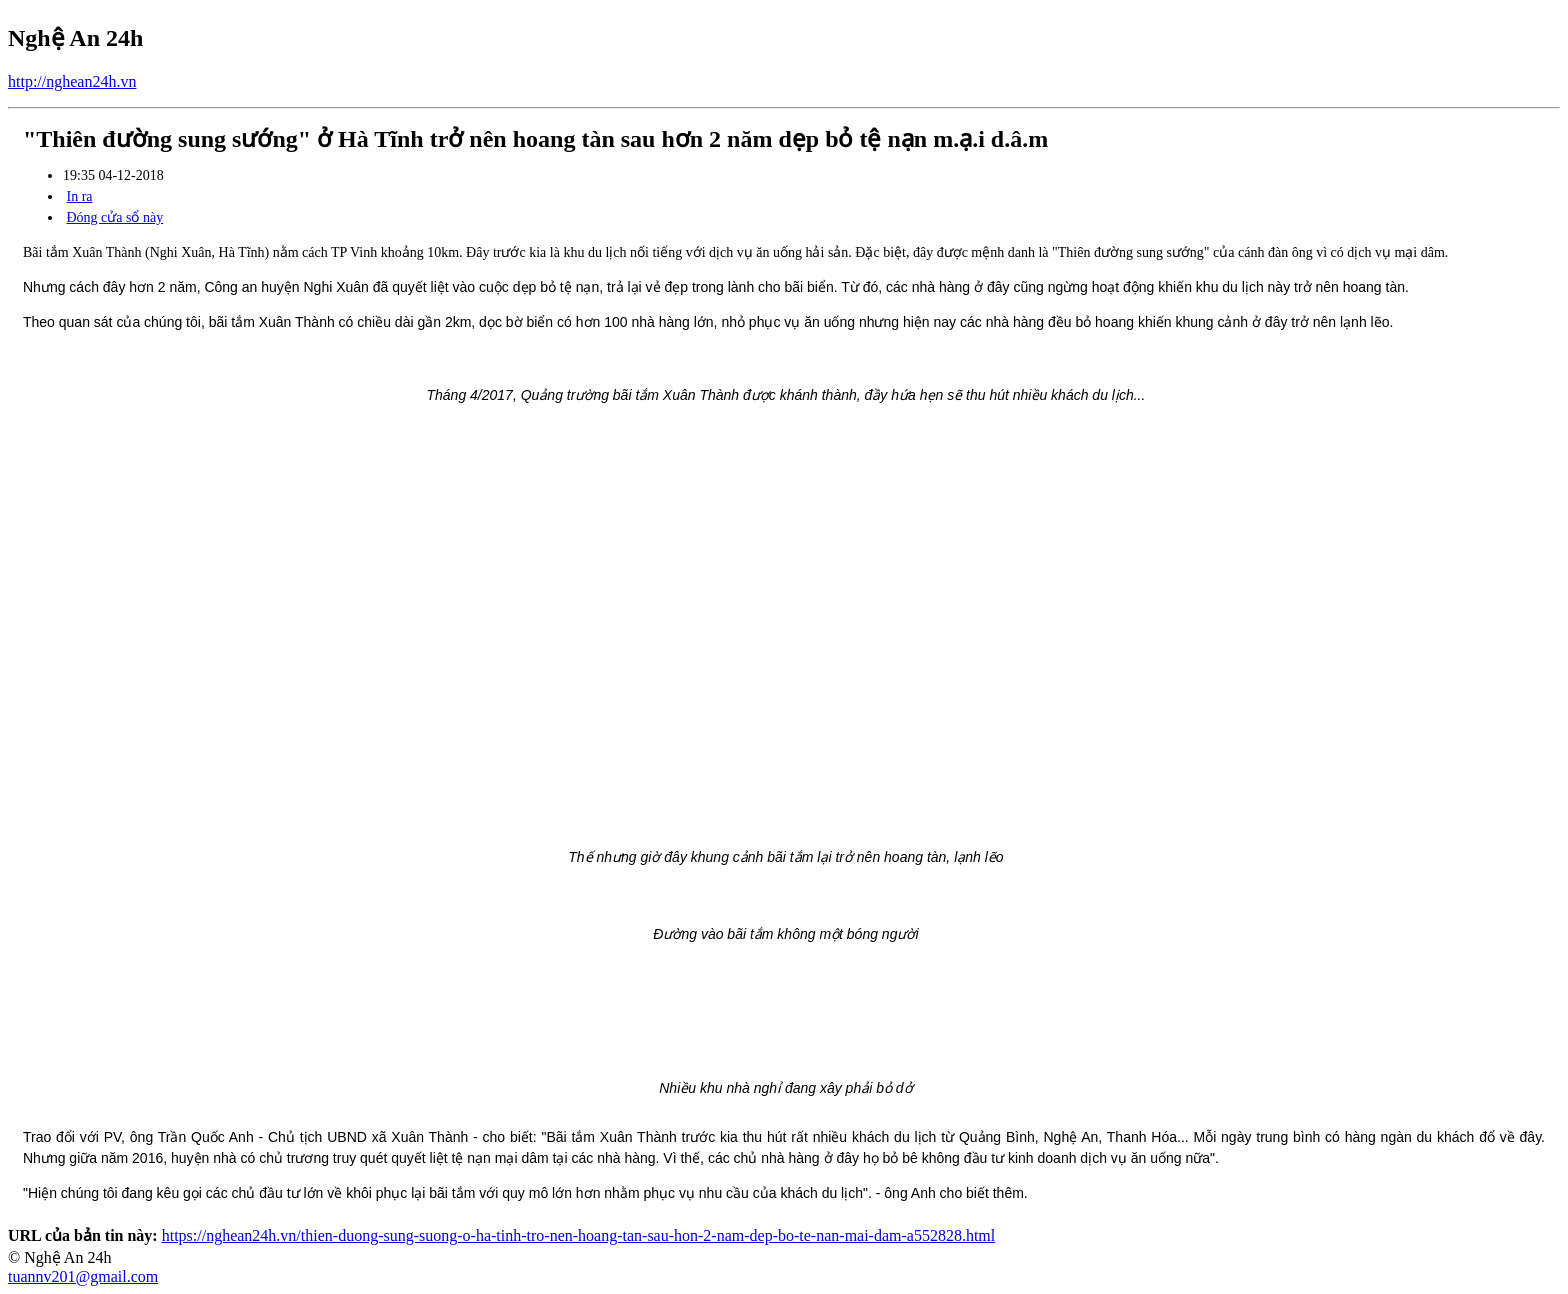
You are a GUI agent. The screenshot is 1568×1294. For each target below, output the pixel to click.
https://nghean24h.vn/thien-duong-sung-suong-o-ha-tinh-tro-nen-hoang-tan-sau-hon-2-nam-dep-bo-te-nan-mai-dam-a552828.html (579, 1235)
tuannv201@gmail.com (83, 1276)
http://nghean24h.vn (72, 81)
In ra (80, 196)
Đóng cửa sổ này (115, 217)
